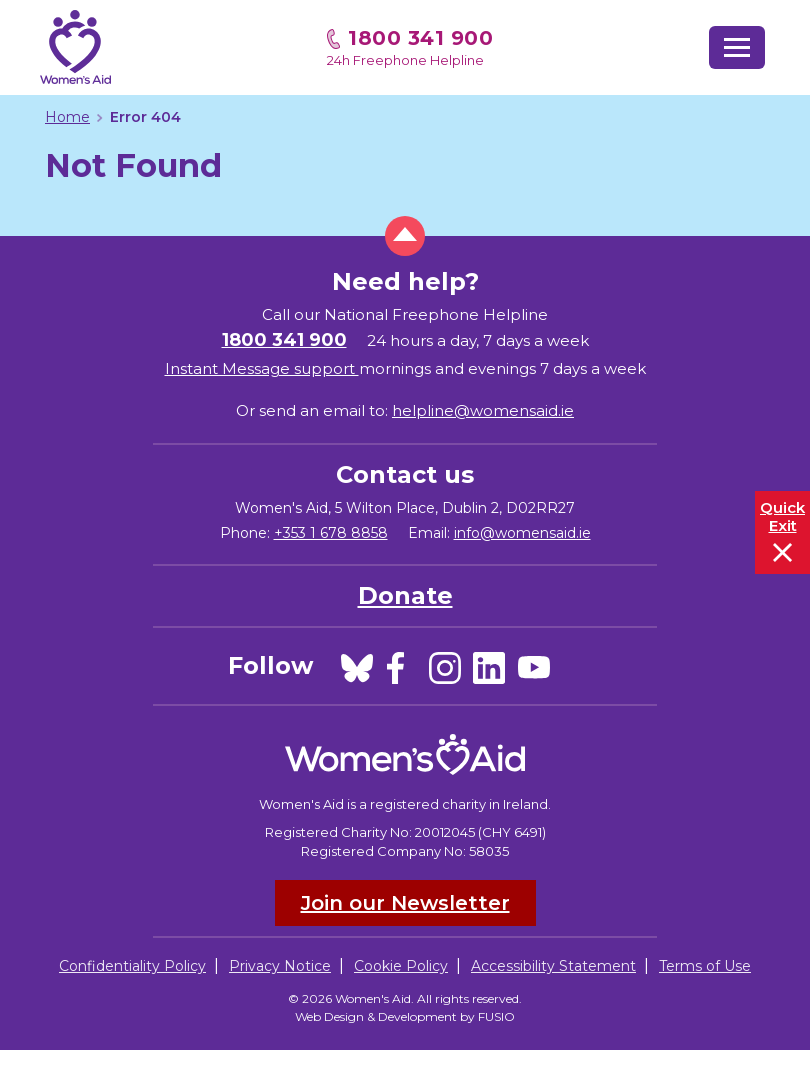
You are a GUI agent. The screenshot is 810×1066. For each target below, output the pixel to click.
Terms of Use (705, 966)
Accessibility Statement (553, 966)
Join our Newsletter (405, 903)
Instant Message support (262, 368)
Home (67, 117)
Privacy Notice (280, 966)
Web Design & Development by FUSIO (405, 1016)
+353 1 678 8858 (331, 533)
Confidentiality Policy (132, 966)
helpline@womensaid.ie (483, 410)
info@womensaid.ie (522, 533)
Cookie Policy (401, 966)
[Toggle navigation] (737, 47)
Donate (405, 595)
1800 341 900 (420, 38)
